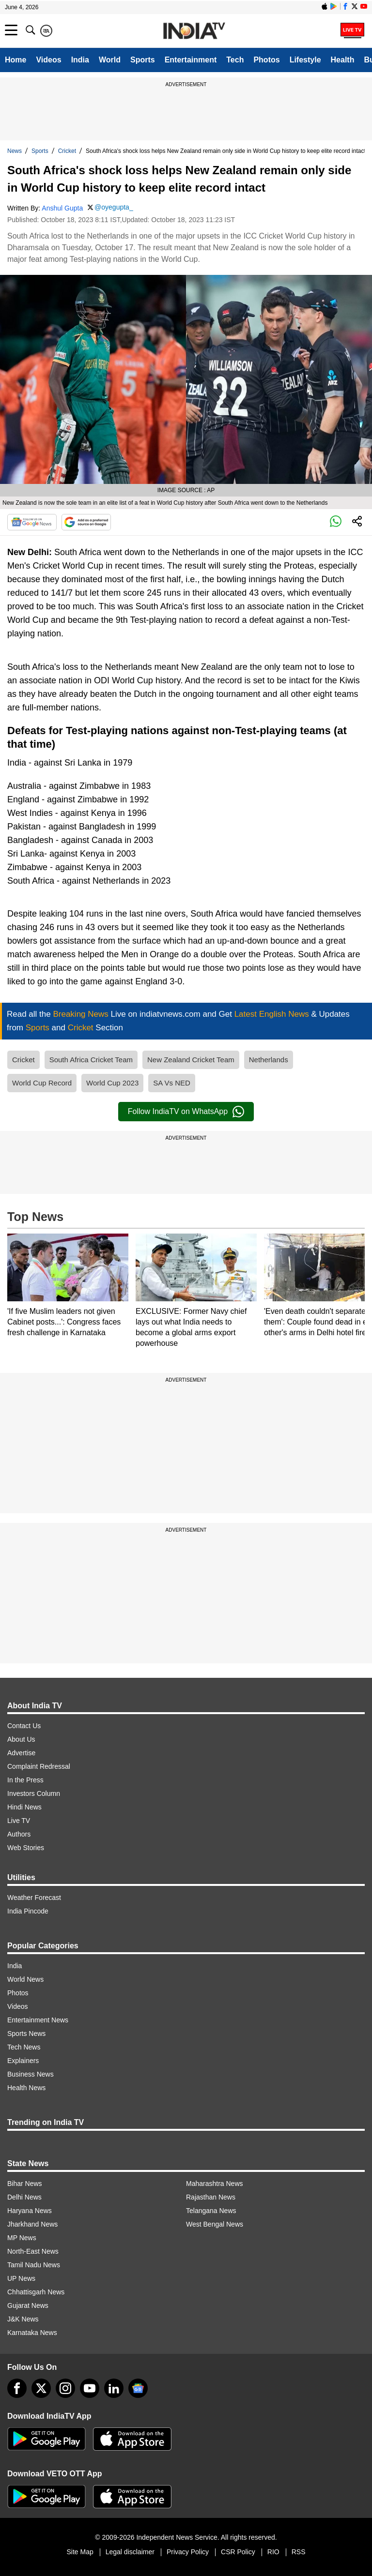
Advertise (21, 1753)
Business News (30, 2074)
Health (343, 60)
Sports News (26, 2033)
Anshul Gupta (62, 208)
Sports (142, 60)
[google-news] (138, 2388)
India (80, 60)
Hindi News (24, 1807)
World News (25, 1979)
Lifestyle (305, 60)
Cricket (67, 151)
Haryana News (29, 2210)
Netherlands (268, 1059)
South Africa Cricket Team (91, 1059)
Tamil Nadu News (33, 2265)
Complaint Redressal (38, 1766)
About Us (21, 1739)
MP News (21, 2238)
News (14, 151)
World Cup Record (42, 1083)
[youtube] (89, 2388)
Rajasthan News (210, 2197)
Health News (26, 2088)
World (110, 60)
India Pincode (27, 1911)
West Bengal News (214, 2224)
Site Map (79, 2552)
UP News (21, 2278)
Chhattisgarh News (35, 2292)
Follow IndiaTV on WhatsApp (186, 1111)
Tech (235, 60)
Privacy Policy (188, 2552)
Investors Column (33, 1793)
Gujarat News (27, 2305)
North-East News (33, 2251)
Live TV (18, 1820)
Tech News (23, 2047)
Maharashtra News (214, 2183)
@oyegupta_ (113, 207)
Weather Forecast (34, 1897)
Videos (48, 60)
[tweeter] (41, 2388)
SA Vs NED (171, 1083)
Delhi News (24, 2197)
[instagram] (65, 2388)
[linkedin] (114, 2388)
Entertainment (191, 60)
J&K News (23, 2319)
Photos (266, 60)
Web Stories (25, 1848)
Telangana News (211, 2210)
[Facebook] (17, 2388)
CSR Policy (238, 2552)
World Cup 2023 (112, 1083)
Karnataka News (32, 2332)
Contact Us (24, 1726)
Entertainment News (37, 2020)
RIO (273, 2552)
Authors (19, 1834)
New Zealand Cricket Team (190, 1059)
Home (15, 60)
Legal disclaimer (130, 2552)
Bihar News (24, 2183)
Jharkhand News (32, 2224)
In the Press (25, 1780)
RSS (299, 2552)
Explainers (23, 2060)
